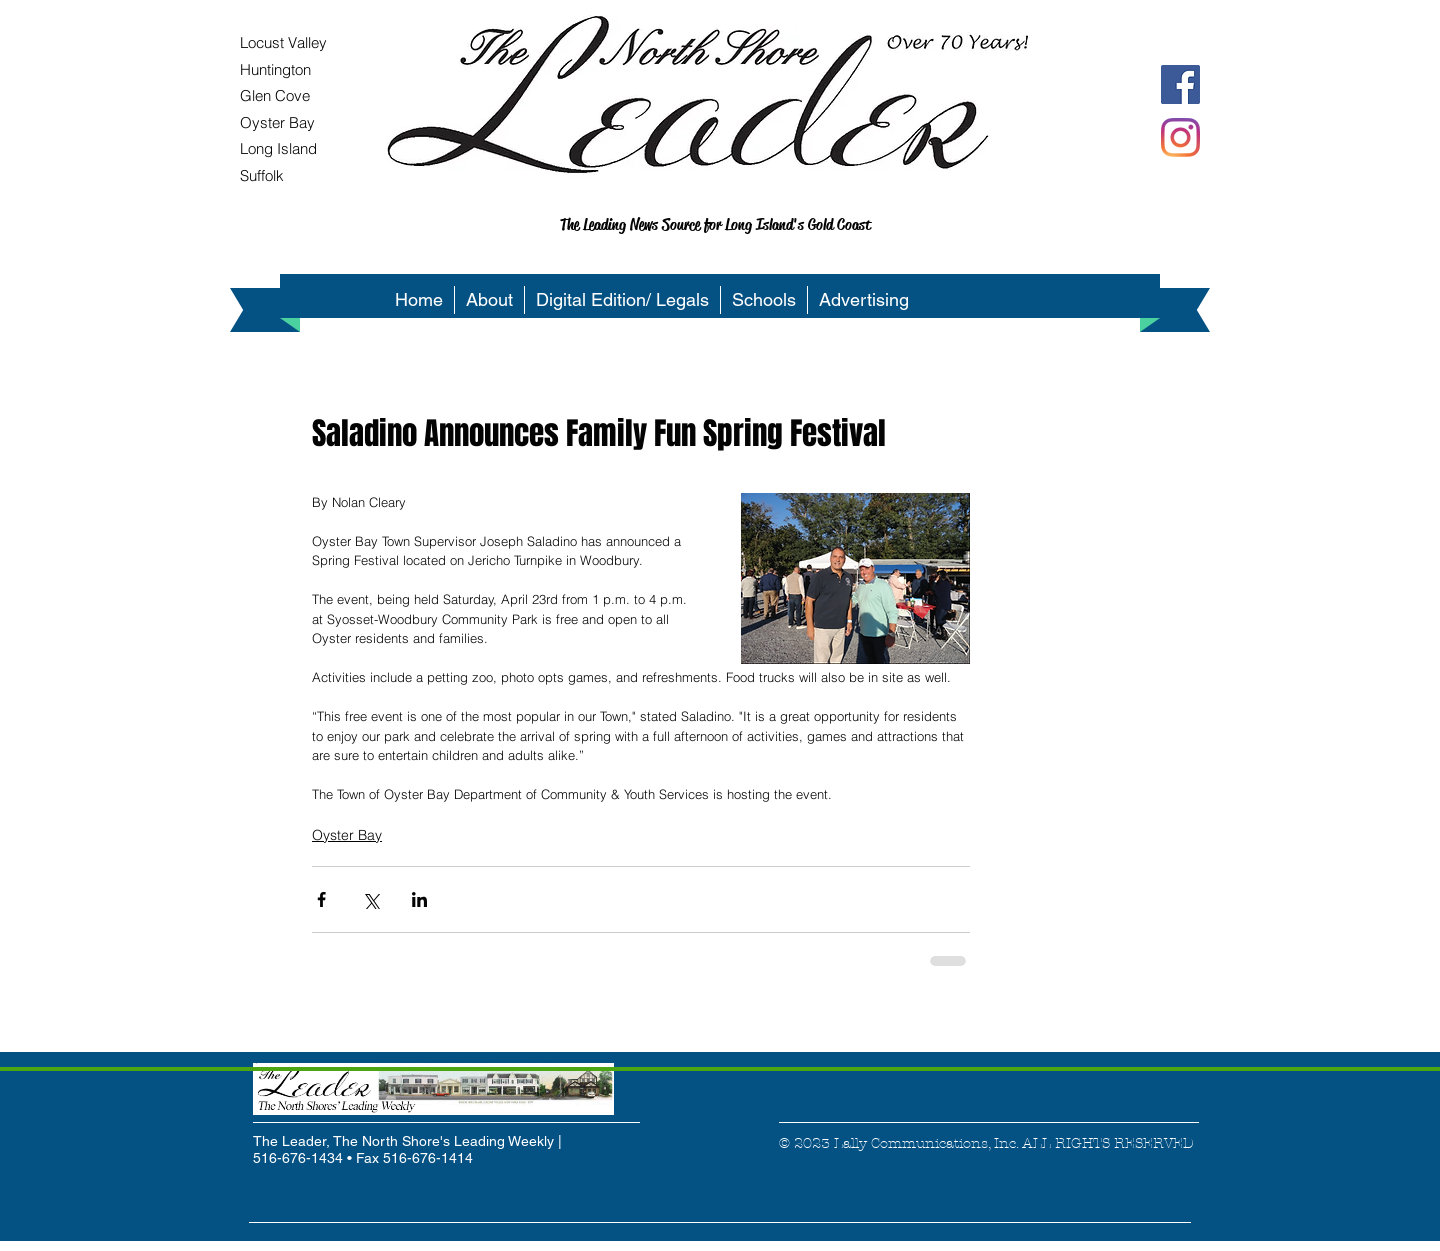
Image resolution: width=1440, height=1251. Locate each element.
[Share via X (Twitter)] (370, 899)
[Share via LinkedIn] (419, 899)
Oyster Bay (347, 835)
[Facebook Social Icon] (1180, 84)
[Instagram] (1180, 137)
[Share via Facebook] (321, 899)
